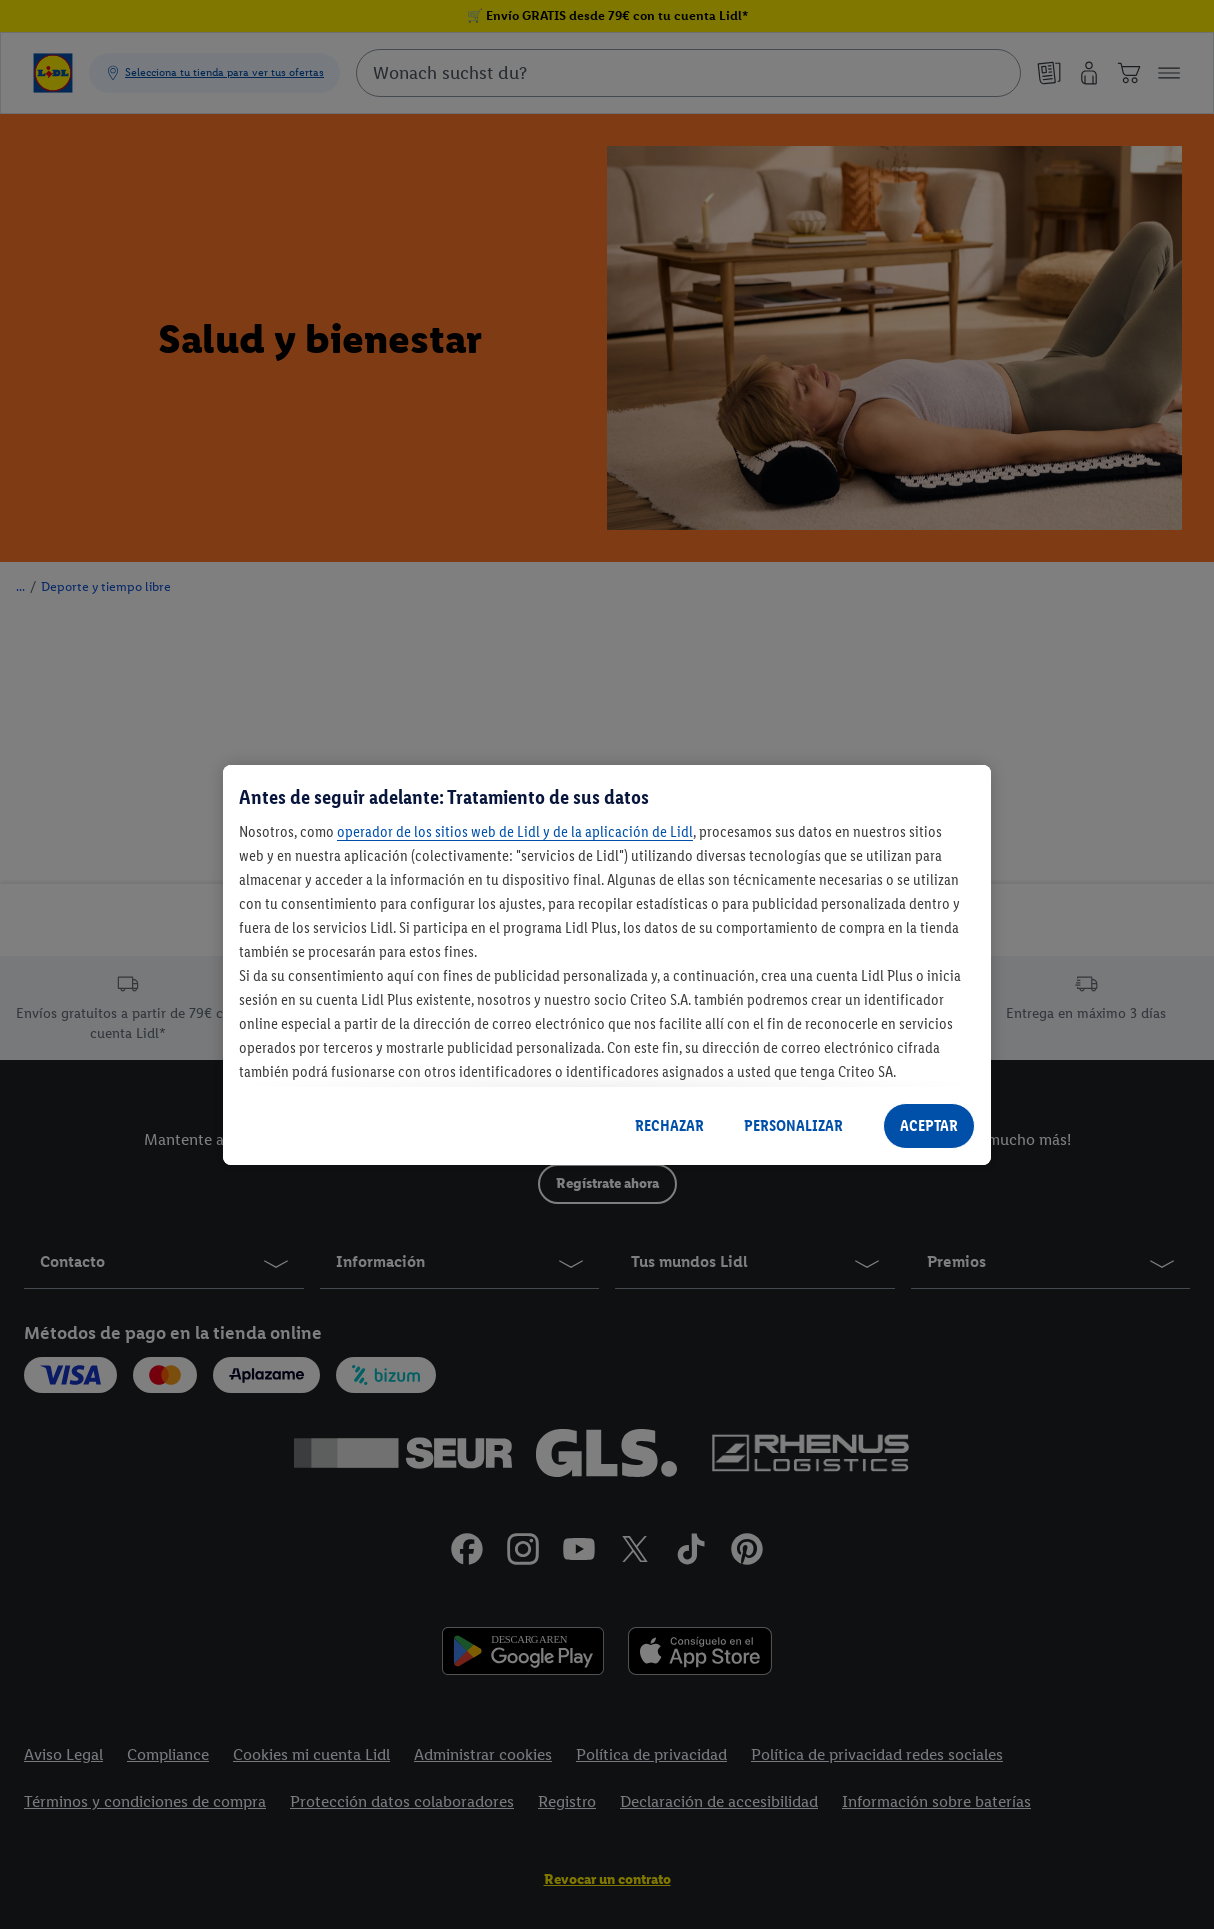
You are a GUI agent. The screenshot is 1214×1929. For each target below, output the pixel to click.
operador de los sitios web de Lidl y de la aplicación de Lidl (515, 831)
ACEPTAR (929, 1125)
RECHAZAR (669, 1125)
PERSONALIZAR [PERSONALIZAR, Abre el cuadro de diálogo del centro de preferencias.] (793, 1125)
